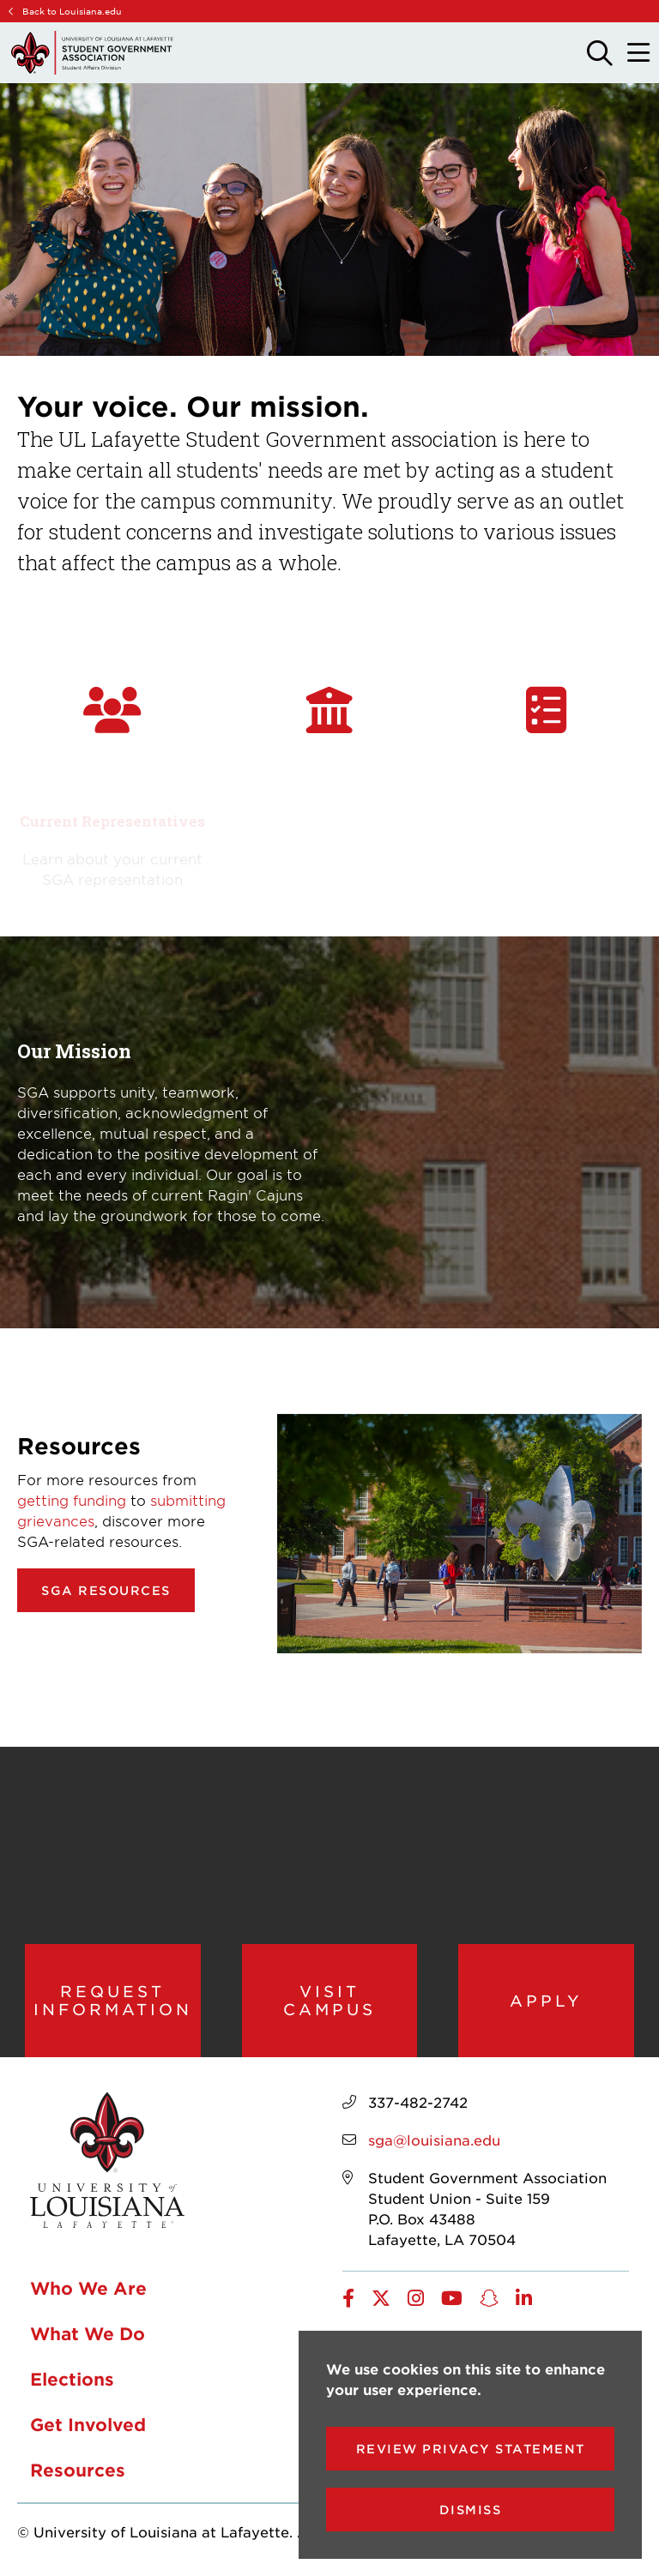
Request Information (112, 2000)
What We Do (87, 2333)
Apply (546, 2000)
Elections (72, 2378)
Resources (77, 2469)
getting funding (71, 1499)
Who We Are (88, 2288)
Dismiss (470, 2509)
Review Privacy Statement (470, 2448)
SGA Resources (106, 1590)
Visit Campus (329, 2000)
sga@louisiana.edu (434, 2139)
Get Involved (88, 2424)
